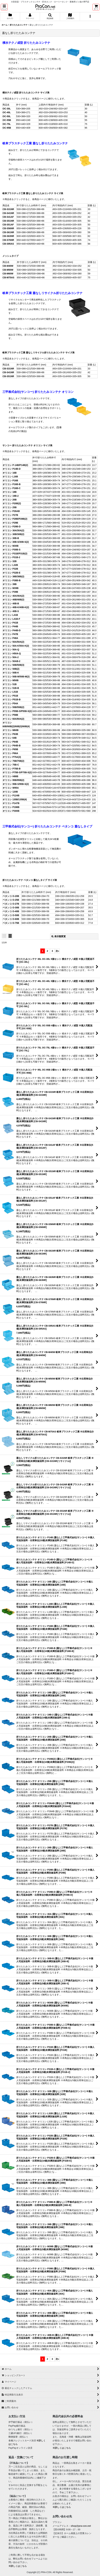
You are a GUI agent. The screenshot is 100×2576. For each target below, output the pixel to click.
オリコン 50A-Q (11, 649)
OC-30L (7, 108)
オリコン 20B (10, 499)
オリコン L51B (10, 691)
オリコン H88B (10, 776)
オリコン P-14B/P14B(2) (15, 465)
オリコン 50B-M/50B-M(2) (16, 676)
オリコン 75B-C (11, 764)
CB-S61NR (8, 232)
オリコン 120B (10, 791)
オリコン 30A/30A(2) (13, 530)
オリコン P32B (10, 568)
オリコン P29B (10, 522)
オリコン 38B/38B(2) (13, 576)
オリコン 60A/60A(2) (13, 719)
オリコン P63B (10, 734)
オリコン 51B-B (11, 688)
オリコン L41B (10, 615)
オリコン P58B (10, 715)
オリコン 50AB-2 (11, 661)
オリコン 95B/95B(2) (13, 780)
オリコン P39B (10, 592)
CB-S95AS (8, 243)
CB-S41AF (8, 217)
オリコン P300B (11, 811)
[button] (4, 7)
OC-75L (7, 124)
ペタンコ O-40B (11, 911)
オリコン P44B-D (12, 630)
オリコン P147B (11, 803)
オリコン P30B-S (11, 549)
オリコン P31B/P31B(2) (15, 553)
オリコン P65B (10, 749)
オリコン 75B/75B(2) (13, 761)
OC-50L (7, 116)
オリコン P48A (10, 638)
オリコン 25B (10, 507)
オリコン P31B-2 (11, 557)
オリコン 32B (10, 561)
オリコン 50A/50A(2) (13, 642)
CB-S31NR (8, 209)
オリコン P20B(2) (12, 503)
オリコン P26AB (11, 511)
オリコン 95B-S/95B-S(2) (16, 784)
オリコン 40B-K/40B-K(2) (16, 607)
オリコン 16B (10, 472)
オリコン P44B (10, 626)
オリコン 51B (10, 684)
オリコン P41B (10, 622)
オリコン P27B (10, 515)
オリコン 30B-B (11, 538)
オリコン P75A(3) (12, 757)
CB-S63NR (8, 236)
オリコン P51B (10, 695)
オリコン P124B (11, 795)
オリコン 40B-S (11, 611)
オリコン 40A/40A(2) (13, 595)
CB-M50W (8, 269)
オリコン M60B (10, 730)
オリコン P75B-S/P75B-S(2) (17, 772)
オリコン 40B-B (11, 603)
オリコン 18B (10, 492)
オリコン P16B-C (12, 488)
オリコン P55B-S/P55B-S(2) (17, 711)
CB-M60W (8, 273)
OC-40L (7, 112)
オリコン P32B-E (11, 572)
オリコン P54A (10, 703)
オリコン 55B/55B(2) (13, 707)
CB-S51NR (8, 221)
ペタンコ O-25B (11, 900)
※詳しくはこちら (17, 2566)
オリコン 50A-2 (11, 657)
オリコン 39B (10, 584)
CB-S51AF (8, 224)
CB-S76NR (8, 240)
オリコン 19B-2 (11, 496)
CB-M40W (8, 266)
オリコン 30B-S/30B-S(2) (16, 542)
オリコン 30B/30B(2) (13, 534)
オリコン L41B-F (11, 619)
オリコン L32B (10, 565)
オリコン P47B (10, 634)
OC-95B (7, 127)
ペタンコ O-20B (11, 896)
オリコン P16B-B (12, 484)
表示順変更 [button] (58, 936)
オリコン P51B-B (12, 699)
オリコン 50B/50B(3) (13, 665)
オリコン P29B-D (12, 526)
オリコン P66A (10, 753)
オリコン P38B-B (12, 580)
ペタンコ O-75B (11, 923)
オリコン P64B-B (12, 745)
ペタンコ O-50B (11, 915)
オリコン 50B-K (11, 672)
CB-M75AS (8, 277)
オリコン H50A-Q (12, 653)
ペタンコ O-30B (11, 907)
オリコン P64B (10, 741)
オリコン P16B (10, 480)
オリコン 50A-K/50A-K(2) (16, 645)
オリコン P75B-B (12, 768)
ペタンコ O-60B (11, 919)
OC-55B (7, 120)
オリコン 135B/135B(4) (15, 799)
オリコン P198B (11, 807)
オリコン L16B (10, 476)
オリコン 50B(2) (11, 669)
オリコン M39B (10, 588)
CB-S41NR (8, 213)
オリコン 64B (10, 738)
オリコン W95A (11, 787)
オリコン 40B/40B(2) (13, 599)
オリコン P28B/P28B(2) (15, 518)
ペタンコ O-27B (11, 903)
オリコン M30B (10, 546)
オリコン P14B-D (12, 469)
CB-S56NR (8, 228)
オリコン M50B (10, 680)
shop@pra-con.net (81, 2526)
